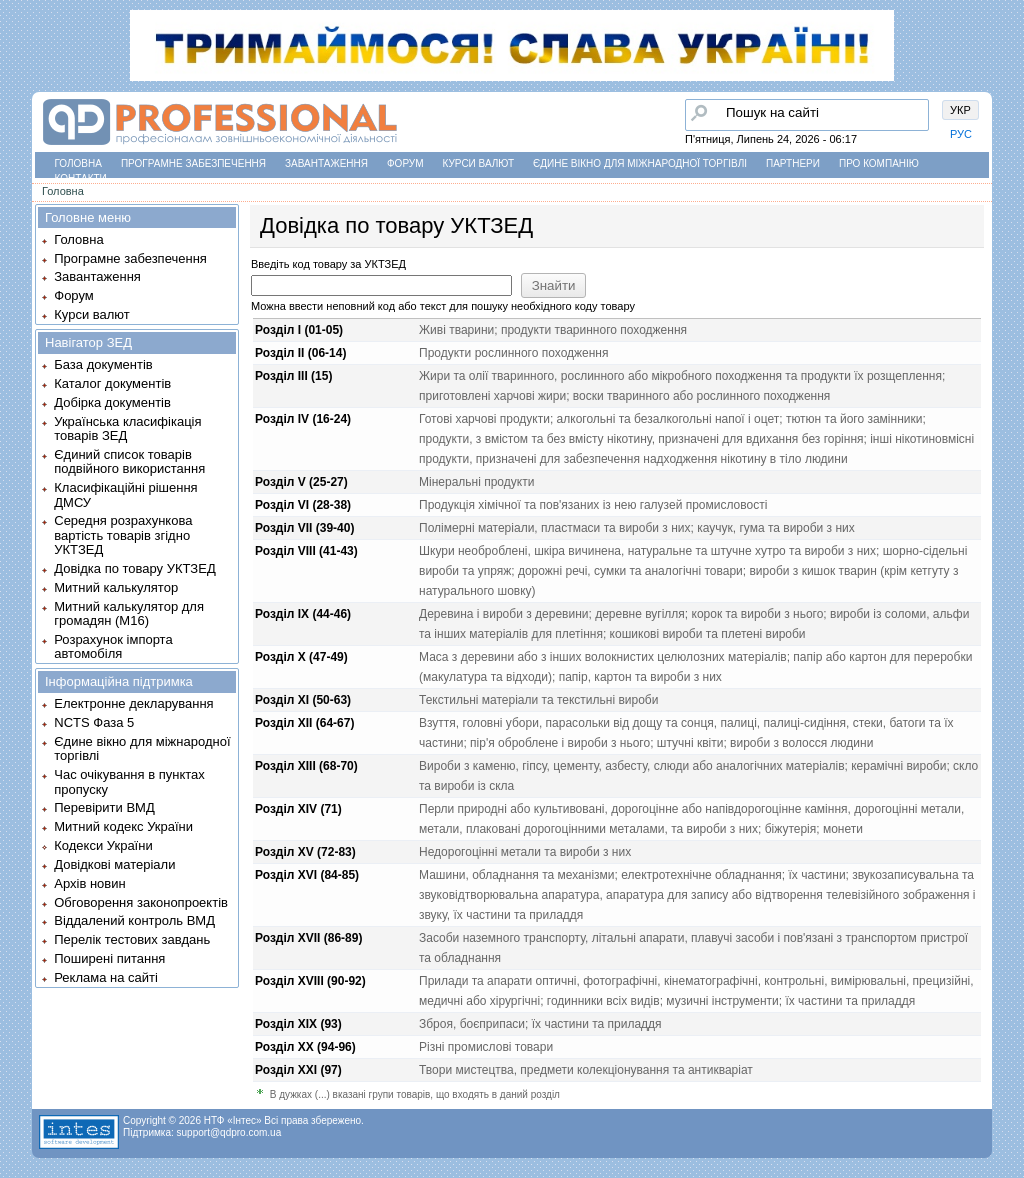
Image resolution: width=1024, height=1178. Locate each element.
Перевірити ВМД (104, 807)
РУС (961, 134)
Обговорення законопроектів (141, 902)
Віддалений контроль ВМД (134, 920)
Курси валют (478, 163)
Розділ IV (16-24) (303, 419)
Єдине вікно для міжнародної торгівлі (640, 163)
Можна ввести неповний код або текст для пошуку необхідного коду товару (443, 306)
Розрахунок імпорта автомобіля (113, 646)
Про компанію (879, 163)
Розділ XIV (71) (298, 809)
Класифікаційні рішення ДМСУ (125, 494)
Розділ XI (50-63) (303, 700)
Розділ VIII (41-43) (306, 551)
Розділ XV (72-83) (305, 852)
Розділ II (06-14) (300, 353)
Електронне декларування (133, 703)
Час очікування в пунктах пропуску (129, 781)
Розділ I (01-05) (299, 330)
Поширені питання (109, 958)
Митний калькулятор (116, 587)
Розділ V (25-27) (301, 482)
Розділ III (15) (293, 376)
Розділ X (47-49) (301, 657)
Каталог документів (112, 383)
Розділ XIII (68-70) (306, 766)
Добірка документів (112, 402)
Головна (78, 163)
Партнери (793, 163)
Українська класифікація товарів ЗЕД (127, 428)
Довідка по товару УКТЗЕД (134, 568)
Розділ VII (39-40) (304, 528)
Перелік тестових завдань (132, 939)
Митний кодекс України (123, 826)
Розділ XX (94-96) (305, 1047)
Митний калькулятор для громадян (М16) (129, 613)
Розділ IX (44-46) (303, 614)
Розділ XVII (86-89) (308, 938)
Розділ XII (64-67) (304, 723)
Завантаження (326, 163)
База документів (103, 364)
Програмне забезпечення (193, 163)
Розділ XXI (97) (298, 1070)
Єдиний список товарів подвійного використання (129, 461)
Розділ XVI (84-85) (307, 875)
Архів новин (89, 883)
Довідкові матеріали (114, 864)
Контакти (81, 178)
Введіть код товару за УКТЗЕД (328, 264)
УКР (960, 110)
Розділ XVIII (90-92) (310, 981)
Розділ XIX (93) (298, 1024)
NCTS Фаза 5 (94, 722)
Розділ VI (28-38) (303, 505)
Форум (405, 163)
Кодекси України (103, 845)
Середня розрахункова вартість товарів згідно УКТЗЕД (123, 535)
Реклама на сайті (106, 977)
